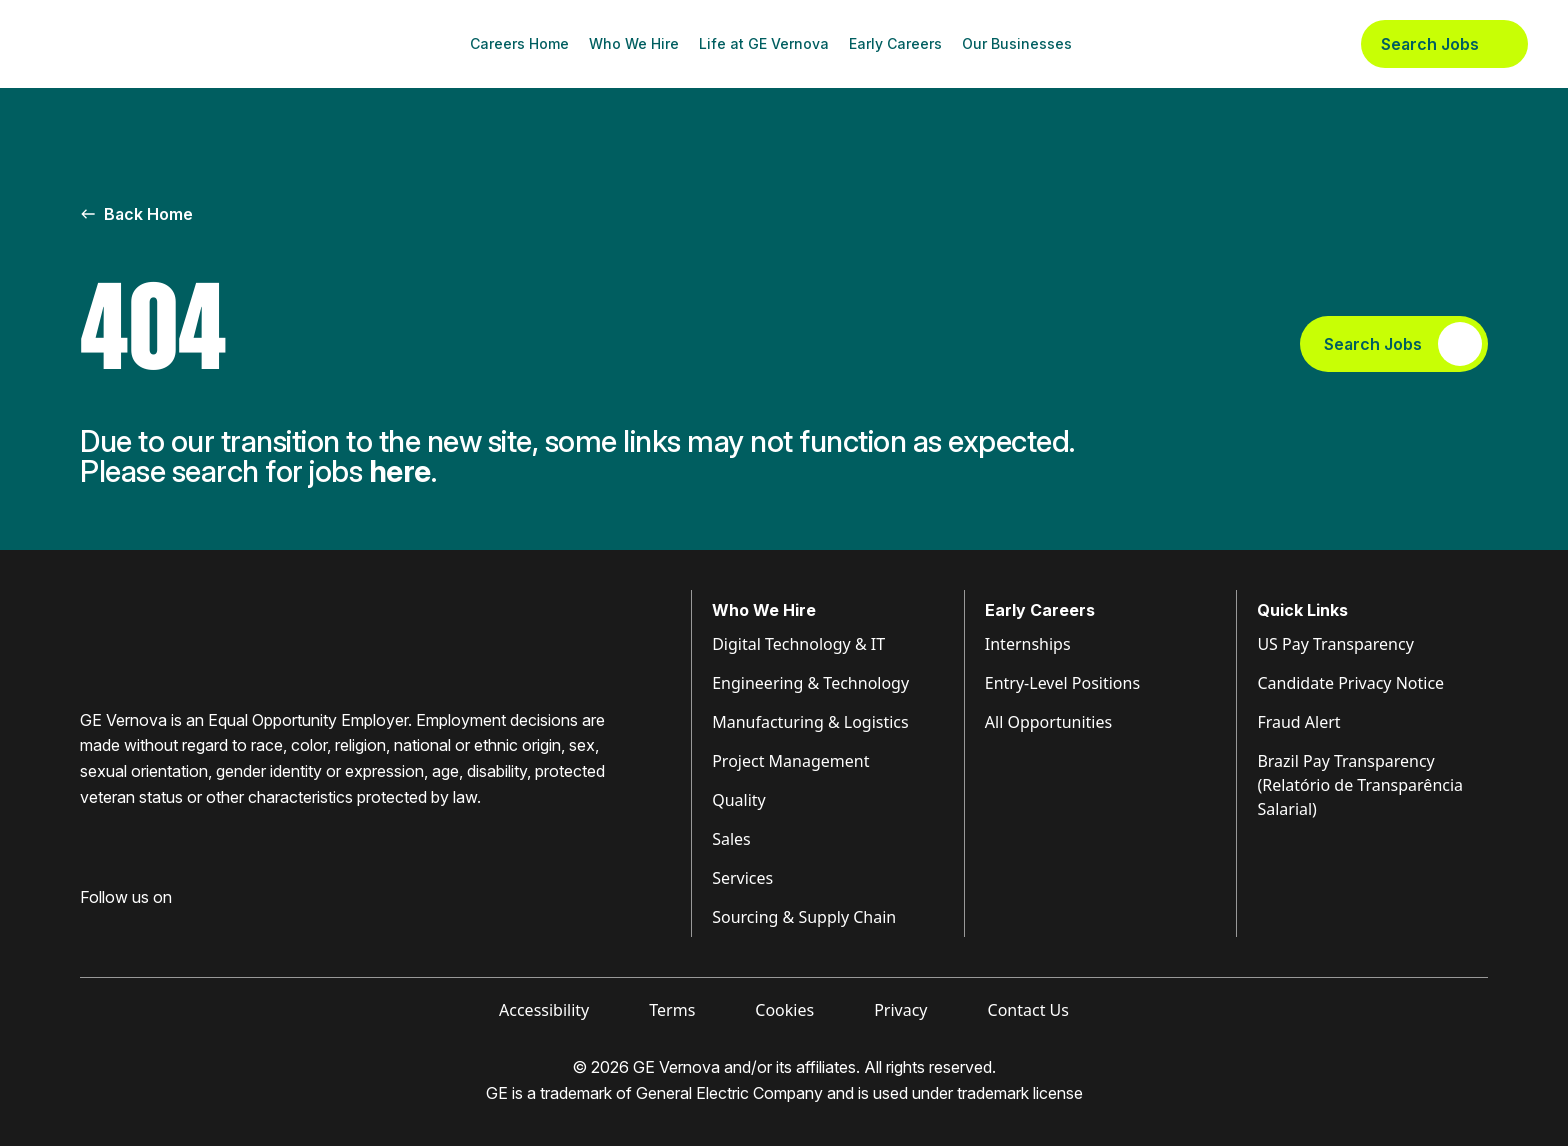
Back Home (136, 214)
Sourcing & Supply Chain (804, 917)
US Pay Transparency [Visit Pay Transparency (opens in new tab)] (1335, 644)
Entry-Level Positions (1062, 683)
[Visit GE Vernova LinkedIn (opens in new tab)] (124, 929)
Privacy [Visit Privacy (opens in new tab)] (900, 1010)
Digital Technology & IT (798, 644)
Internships (1028, 644)
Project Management (790, 761)
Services (742, 878)
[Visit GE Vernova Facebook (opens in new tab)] (88, 929)
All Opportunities (1048, 722)
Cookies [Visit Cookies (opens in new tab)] (784, 1010)
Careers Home (519, 43)
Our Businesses (1017, 43)
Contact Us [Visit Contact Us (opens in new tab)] (1028, 1010)
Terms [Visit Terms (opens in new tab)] (672, 1010)
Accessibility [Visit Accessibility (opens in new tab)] (544, 1010)
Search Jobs (1444, 44)
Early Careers (895, 43)
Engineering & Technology (810, 683)
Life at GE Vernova (764, 43)
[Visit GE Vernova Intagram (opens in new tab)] (160, 929)
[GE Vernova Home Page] (136, 44)
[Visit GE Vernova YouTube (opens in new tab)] (199, 929)
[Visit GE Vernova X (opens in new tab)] (239, 929)
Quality (739, 800)
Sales (731, 839)
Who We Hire (634, 43)
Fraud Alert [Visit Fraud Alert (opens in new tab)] (1298, 722)
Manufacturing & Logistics (810, 722)
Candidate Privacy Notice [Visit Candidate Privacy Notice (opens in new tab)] (1350, 683)
